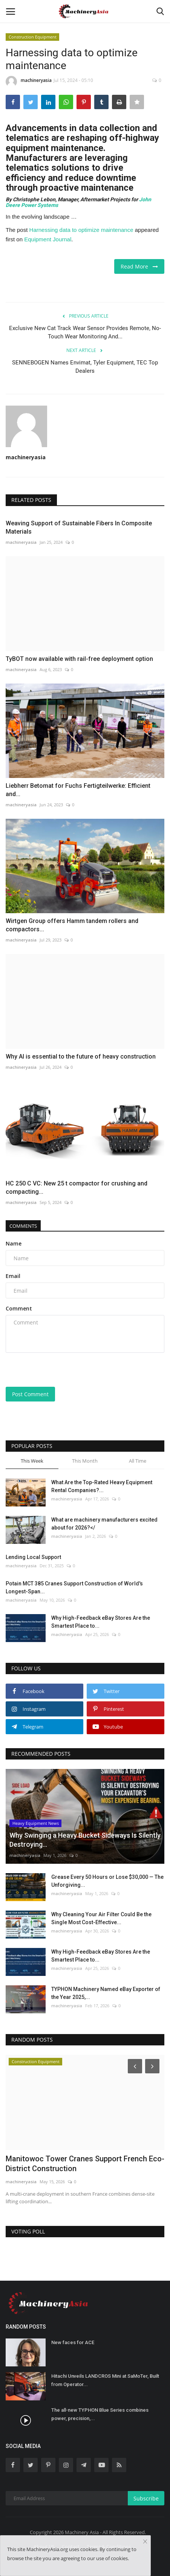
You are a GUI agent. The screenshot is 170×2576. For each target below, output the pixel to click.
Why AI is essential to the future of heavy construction (81, 1056)
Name (13, 1243)
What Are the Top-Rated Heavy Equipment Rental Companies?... (101, 1486)
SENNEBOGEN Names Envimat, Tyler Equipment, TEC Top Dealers (85, 366)
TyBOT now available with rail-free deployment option (79, 658)
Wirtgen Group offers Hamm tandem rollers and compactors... (72, 925)
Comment (19, 1308)
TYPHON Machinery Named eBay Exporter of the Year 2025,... (105, 1993)
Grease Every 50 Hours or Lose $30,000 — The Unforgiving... (107, 1881)
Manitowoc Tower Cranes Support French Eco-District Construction (85, 2163)
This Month (85, 1460)
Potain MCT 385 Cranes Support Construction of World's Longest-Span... (74, 1587)
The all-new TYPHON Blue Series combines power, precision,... (100, 2414)
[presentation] (53, 1370)
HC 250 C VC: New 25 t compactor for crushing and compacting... (76, 1187)
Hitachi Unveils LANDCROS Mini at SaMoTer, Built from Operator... (105, 2380)
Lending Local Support (33, 1557)
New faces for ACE (72, 2342)
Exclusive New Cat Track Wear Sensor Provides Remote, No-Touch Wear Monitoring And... (85, 332)
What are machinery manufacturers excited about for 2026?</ (104, 1524)
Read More (139, 266)
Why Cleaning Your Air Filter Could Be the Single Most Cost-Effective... (101, 1918)
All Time (137, 1460)
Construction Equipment (33, 37)
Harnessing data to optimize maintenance (81, 230)
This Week (32, 1460)
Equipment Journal (47, 239)
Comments (23, 1225)
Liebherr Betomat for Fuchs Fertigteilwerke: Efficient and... (78, 790)
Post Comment (30, 1394)
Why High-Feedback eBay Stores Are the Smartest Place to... (100, 1622)
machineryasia (29, 81)
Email (13, 1276)
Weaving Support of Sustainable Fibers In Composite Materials (79, 527)
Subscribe (146, 2498)
